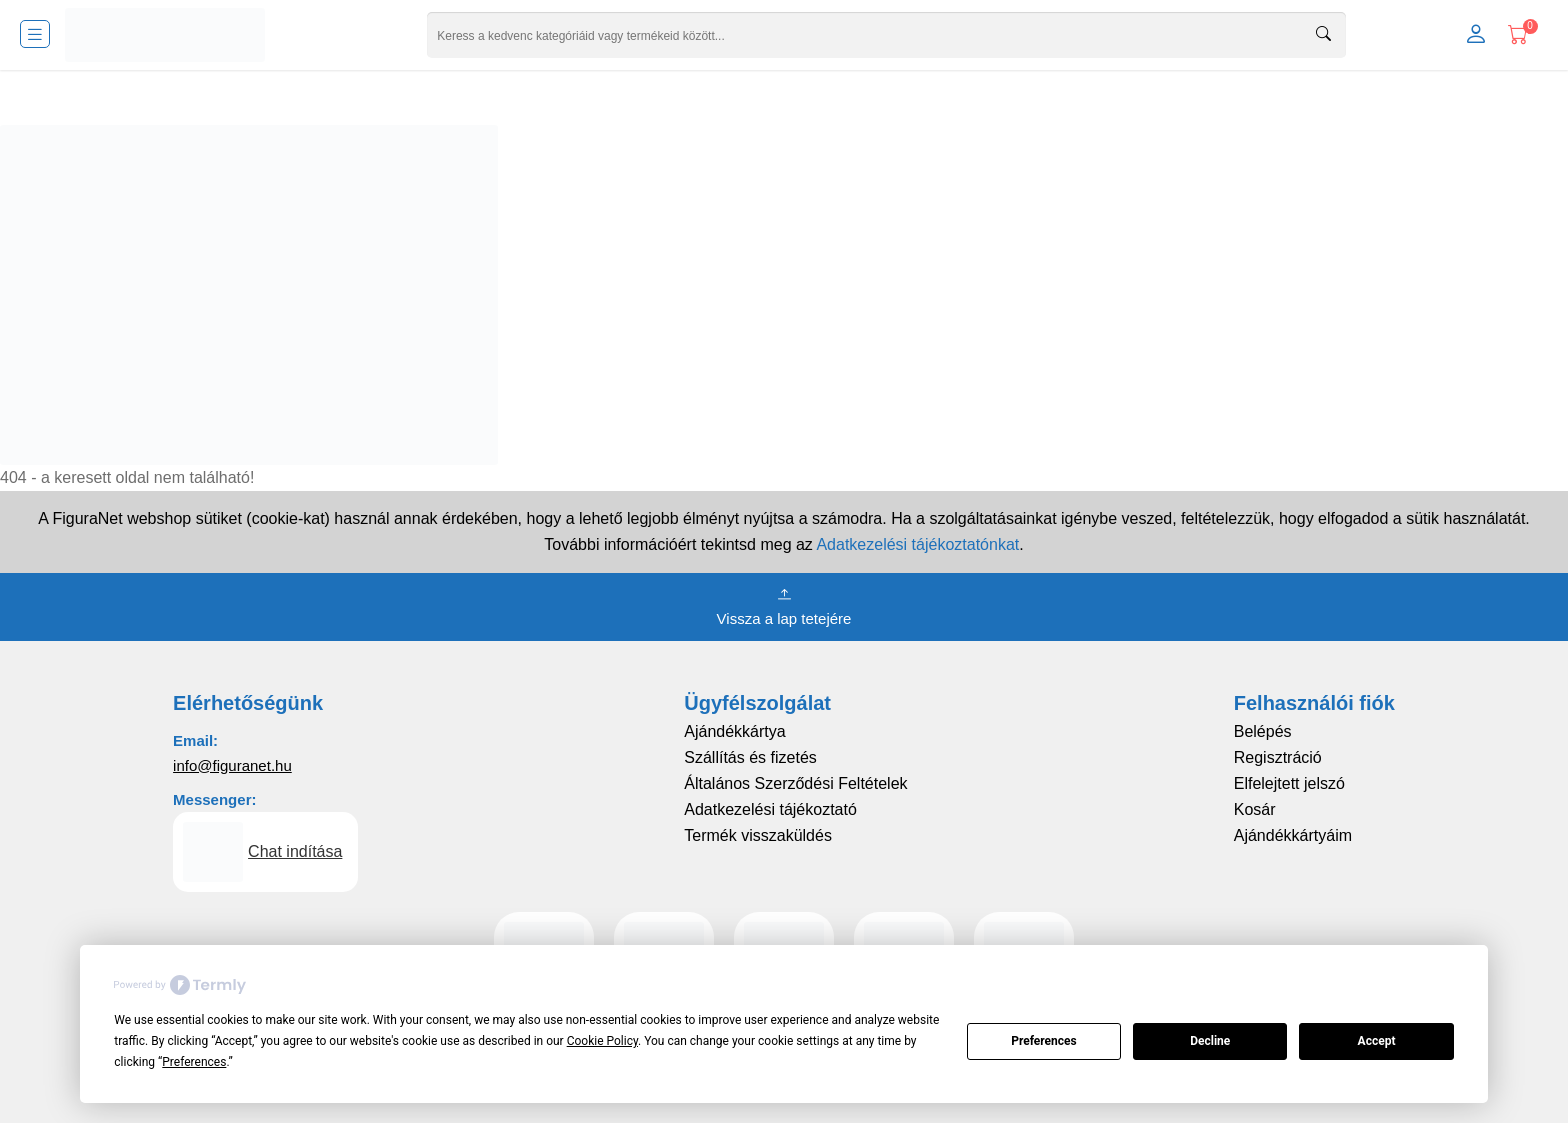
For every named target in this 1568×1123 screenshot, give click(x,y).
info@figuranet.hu (232, 765)
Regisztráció (1278, 757)
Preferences (1044, 1041)
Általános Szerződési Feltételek (795, 783)
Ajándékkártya (734, 731)
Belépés (1263, 731)
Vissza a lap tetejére (784, 605)
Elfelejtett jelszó (1289, 783)
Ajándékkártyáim (1293, 835)
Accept (1377, 1041)
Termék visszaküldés (758, 835)
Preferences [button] (194, 1062)
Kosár (1255, 809)
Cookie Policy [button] (602, 1041)
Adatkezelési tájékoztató (770, 809)
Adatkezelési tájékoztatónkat (917, 544)
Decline (1210, 1041)
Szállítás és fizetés (750, 757)
